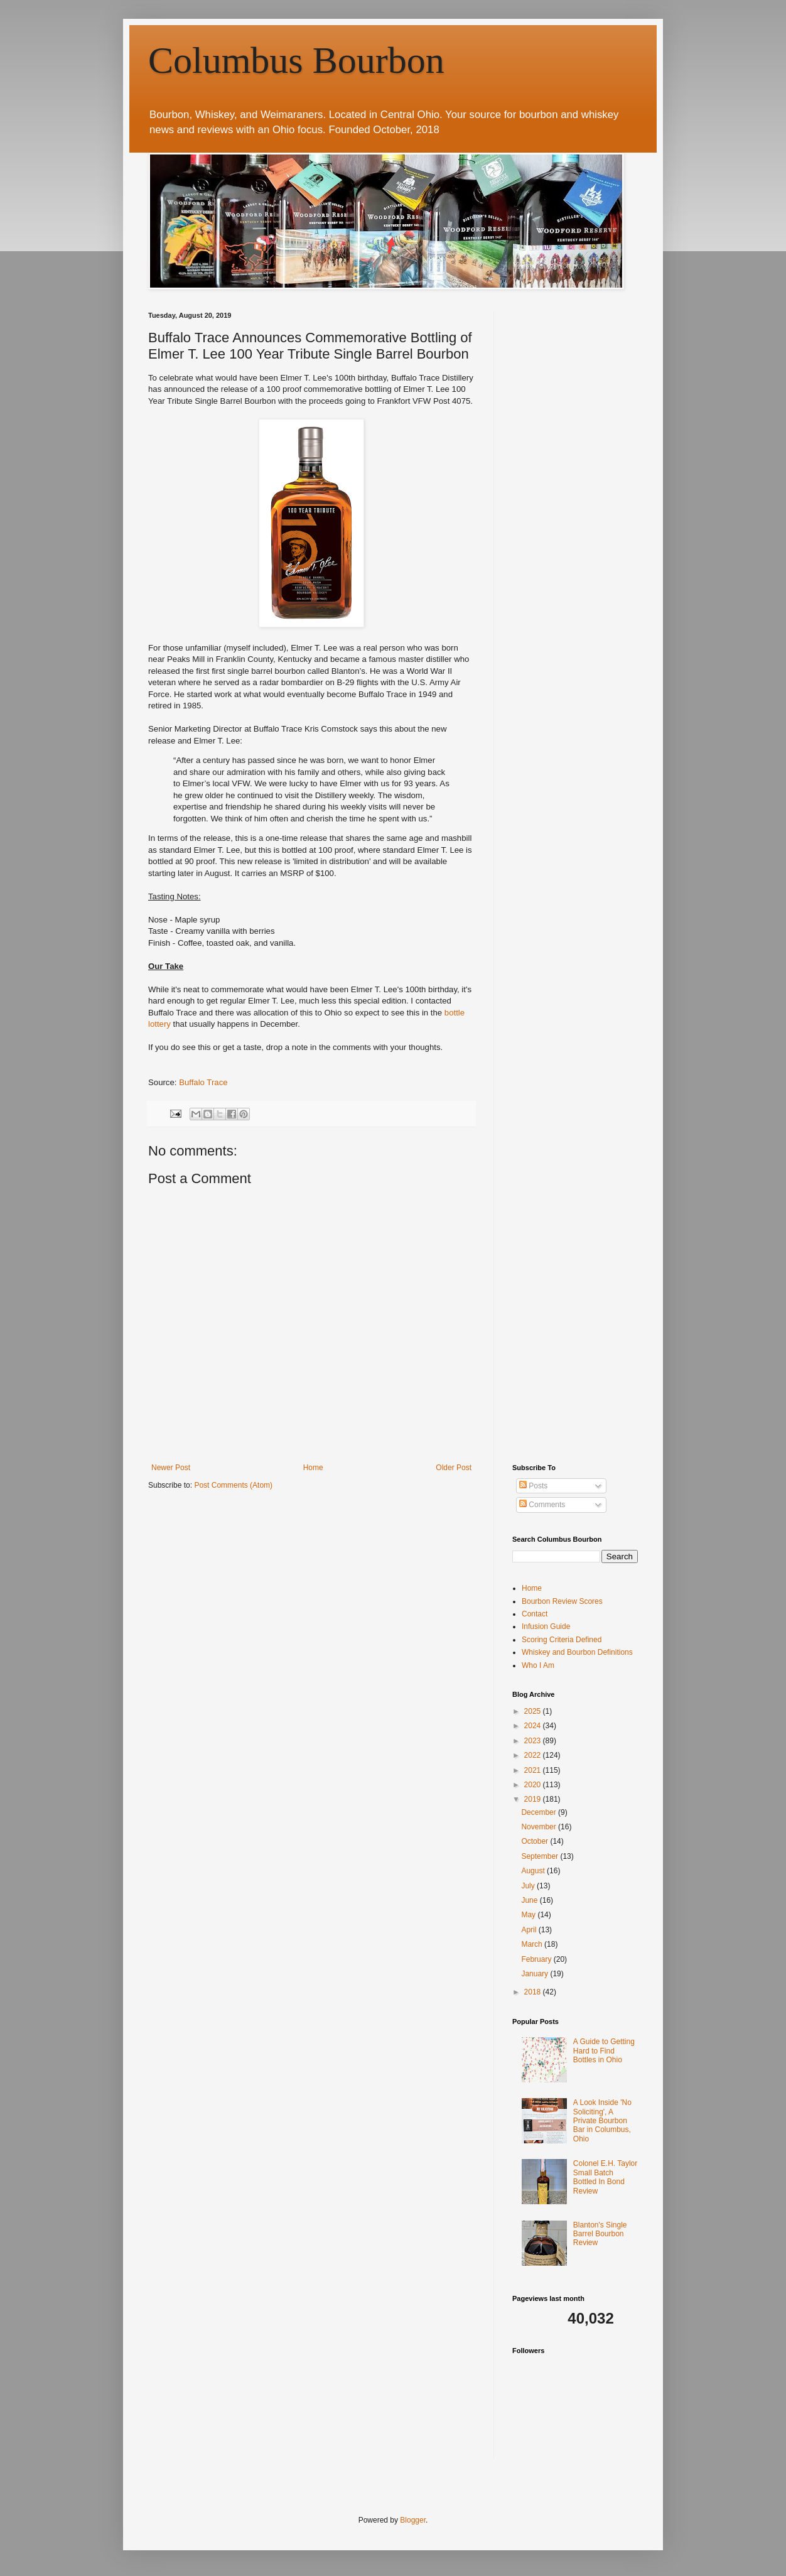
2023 (533, 1740)
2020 (533, 1784)
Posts (533, 1485)
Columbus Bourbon (296, 60)
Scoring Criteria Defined (561, 1639)
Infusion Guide (546, 1626)
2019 (533, 1799)
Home (313, 1467)
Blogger (413, 2520)
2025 (533, 1711)
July (529, 1885)
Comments (542, 1504)
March (532, 1944)
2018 (533, 1992)
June (530, 1900)
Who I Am (538, 1665)
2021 (533, 1770)
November (539, 1826)
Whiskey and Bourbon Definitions (577, 1652)
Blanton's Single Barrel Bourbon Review (600, 2234)
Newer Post (170, 1467)
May (529, 1914)
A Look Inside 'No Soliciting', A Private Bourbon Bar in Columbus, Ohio (602, 2120)
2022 (533, 1755)
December (539, 1812)
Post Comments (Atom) (233, 1485)
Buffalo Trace (203, 1082)
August (534, 1870)
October (535, 1841)
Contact (534, 1614)
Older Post (453, 1467)
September (540, 1856)
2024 (533, 1725)
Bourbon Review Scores (562, 1601)
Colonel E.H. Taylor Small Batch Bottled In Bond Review (605, 2177)
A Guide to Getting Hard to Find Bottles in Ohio (604, 2050)
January (535, 1973)
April (529, 1929)
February (537, 1959)
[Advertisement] (606, 389)
